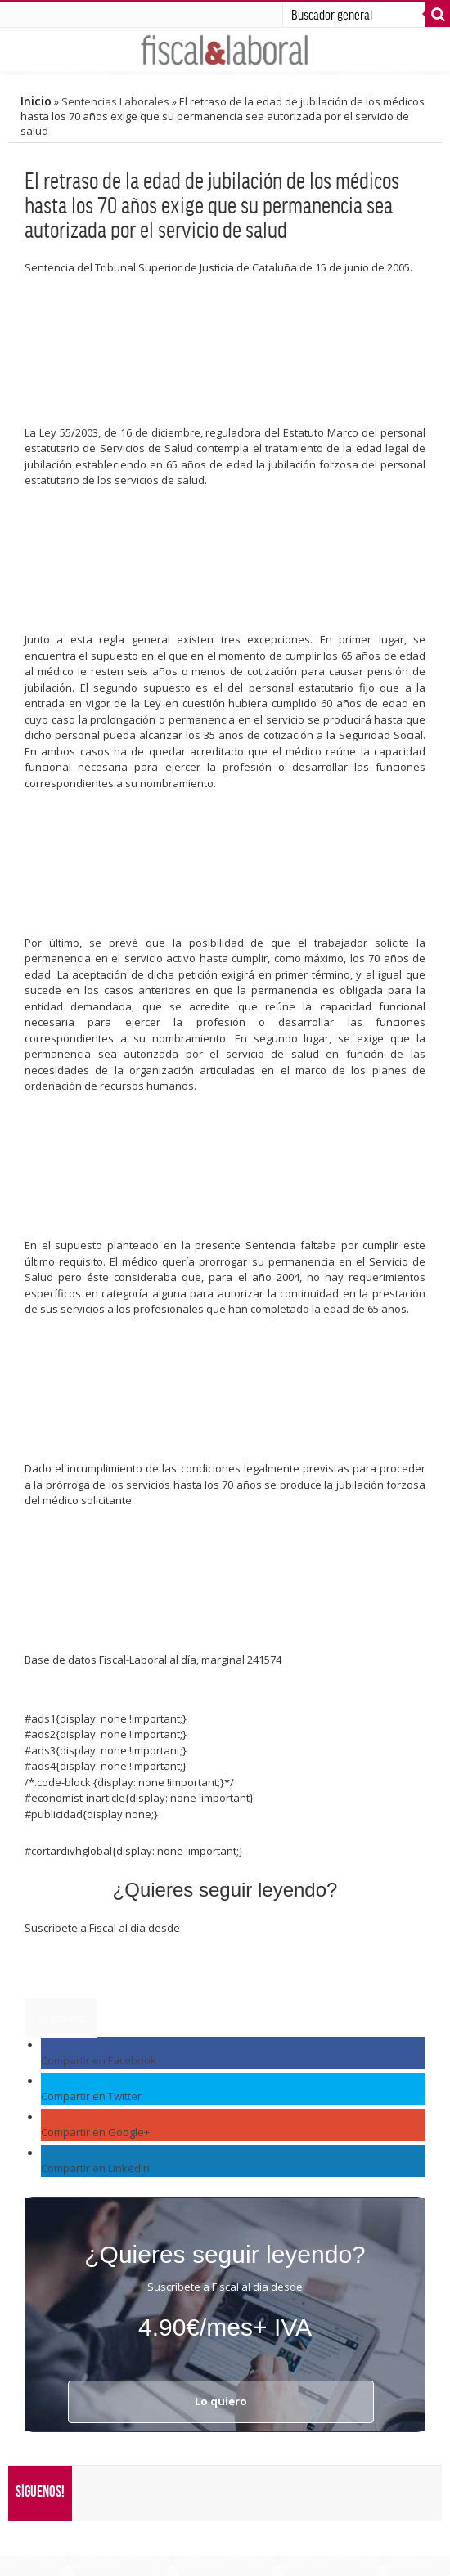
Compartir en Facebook (98, 2060)
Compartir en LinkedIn (95, 2168)
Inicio (36, 101)
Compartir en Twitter (91, 2096)
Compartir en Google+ (95, 2132)
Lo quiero (61, 2017)
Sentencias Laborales (115, 101)
